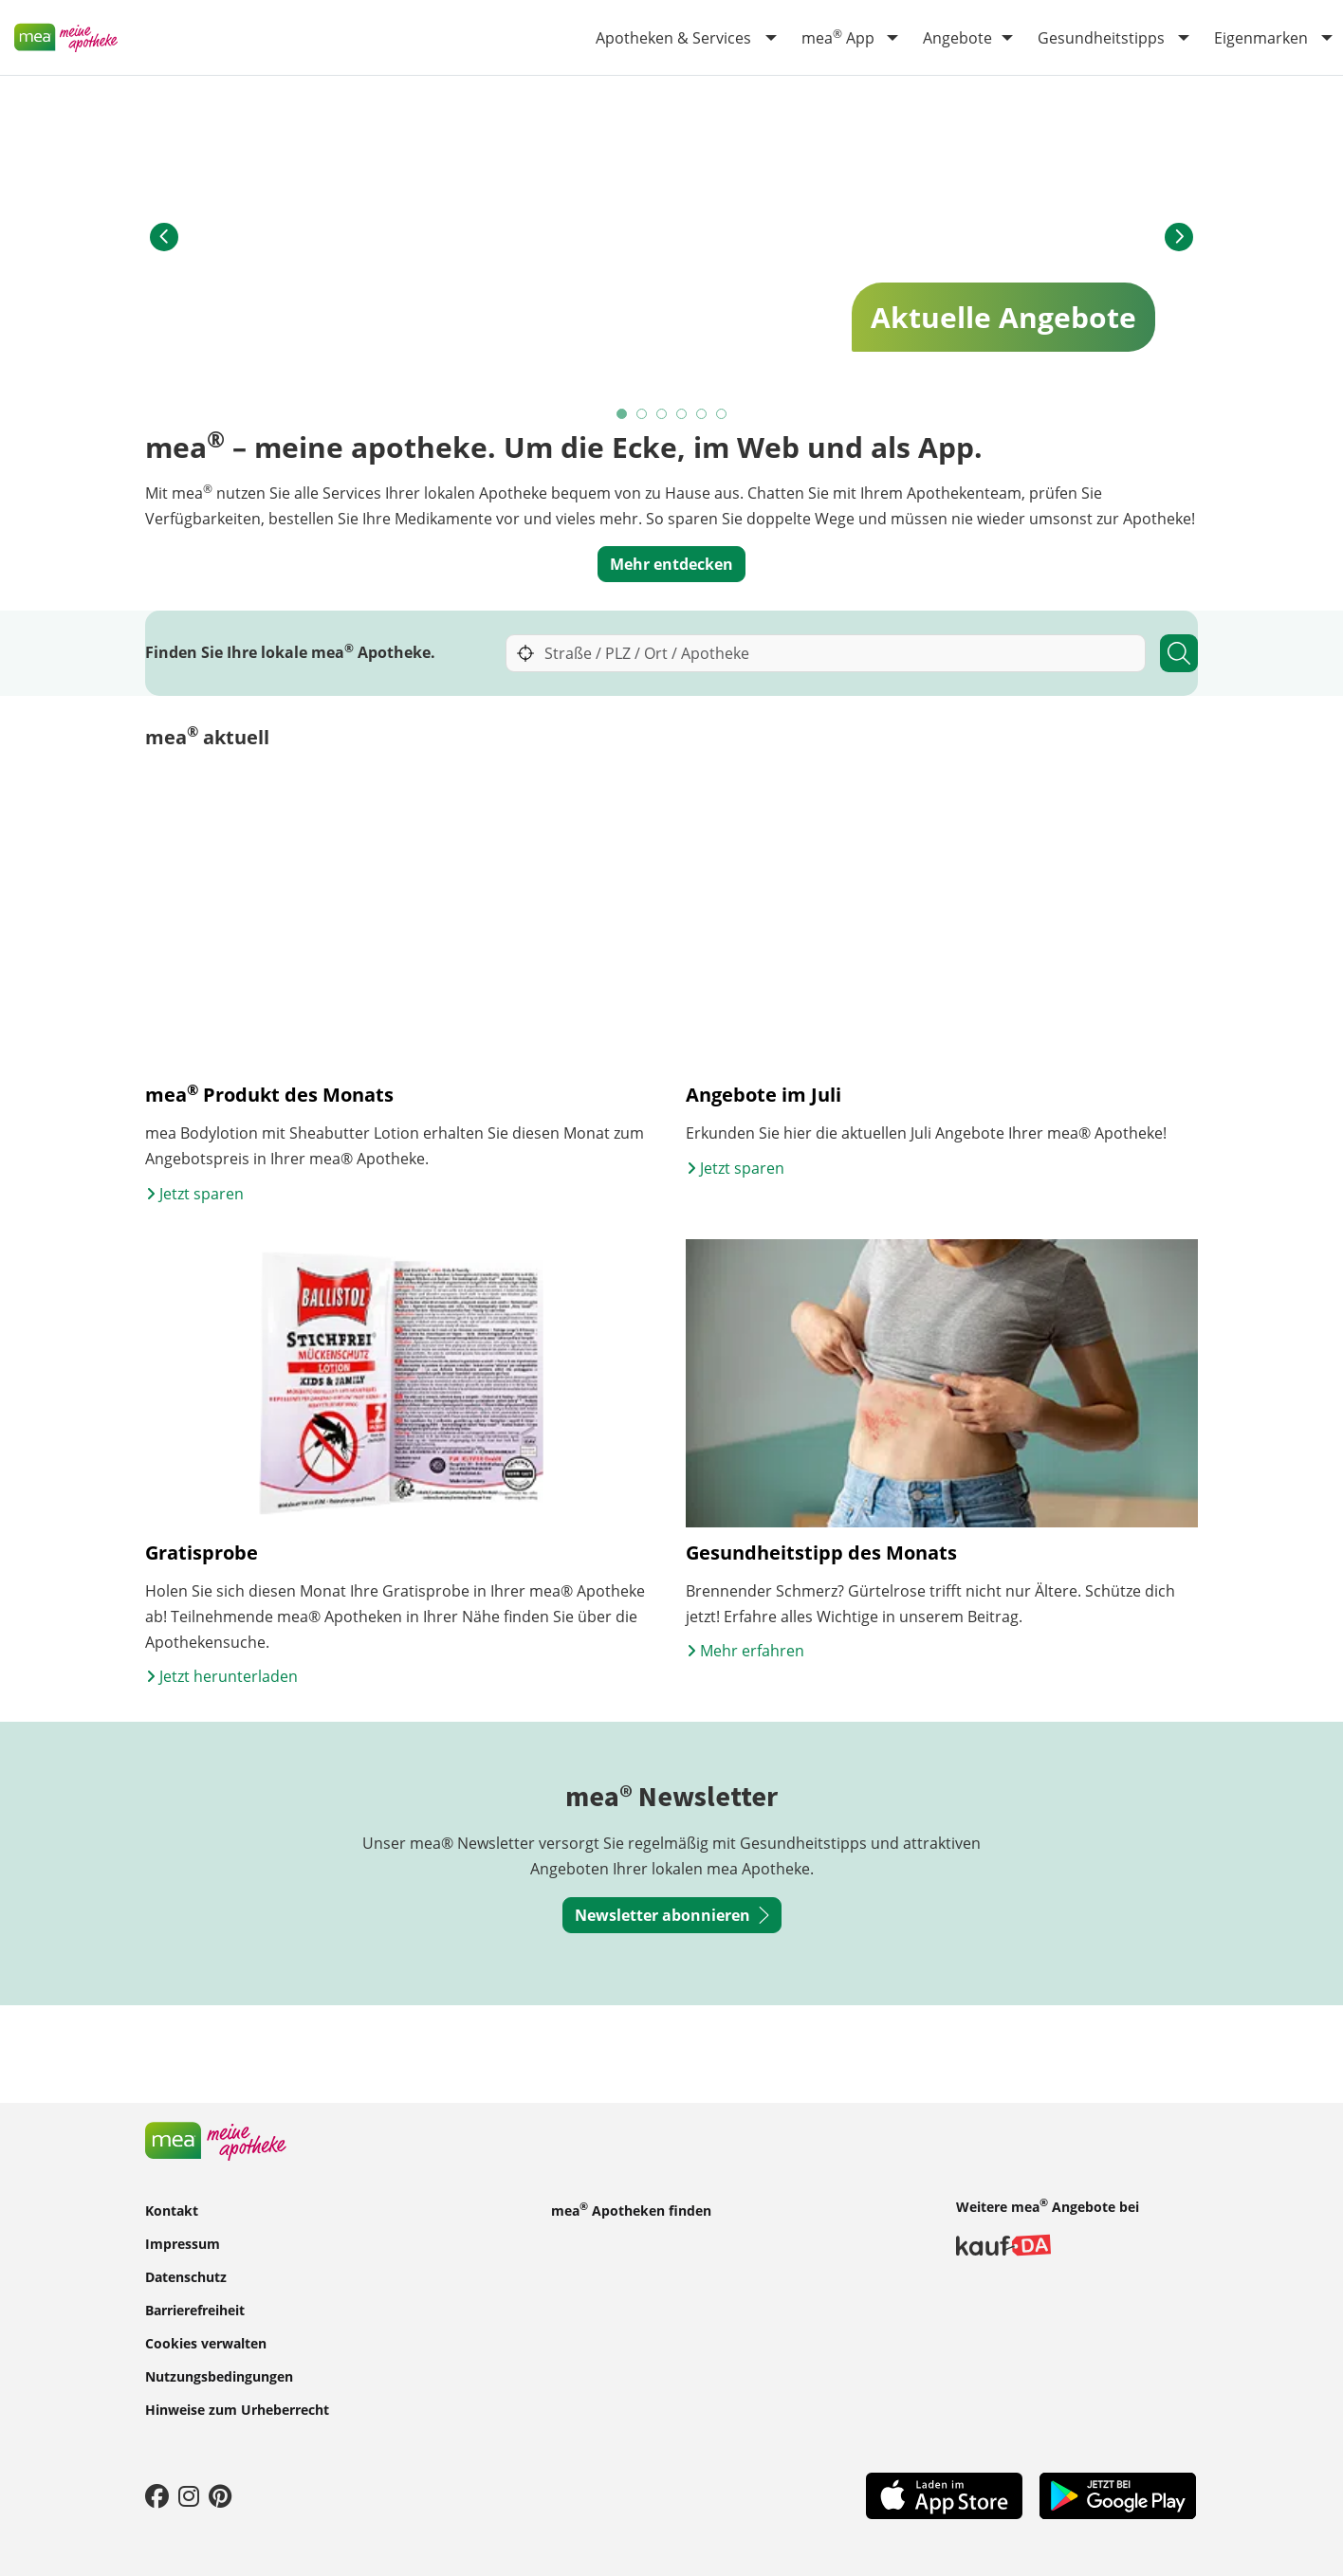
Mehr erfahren (745, 1666)
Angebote (957, 37)
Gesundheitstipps (1101, 37)
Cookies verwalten (206, 2342)
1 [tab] (622, 415)
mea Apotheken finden (631, 2209)
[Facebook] (157, 2495)
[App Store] (944, 2494)
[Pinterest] (220, 2495)
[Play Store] (1117, 2494)
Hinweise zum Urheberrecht (237, 2409)
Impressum (182, 2243)
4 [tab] (682, 415)
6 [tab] (722, 415)
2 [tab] (642, 415)
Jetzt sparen (194, 1208)
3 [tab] (662, 415)
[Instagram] (188, 2495)
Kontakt (171, 2210)
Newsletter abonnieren (672, 1931)
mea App (837, 37)
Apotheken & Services (673, 37)
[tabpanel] (671, 237)
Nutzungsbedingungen (219, 2375)
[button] (164, 237)
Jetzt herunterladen (221, 1692)
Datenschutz (186, 2276)
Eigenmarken (1261, 37)
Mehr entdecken (671, 564)
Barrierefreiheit (195, 2309)
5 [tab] (702, 415)
